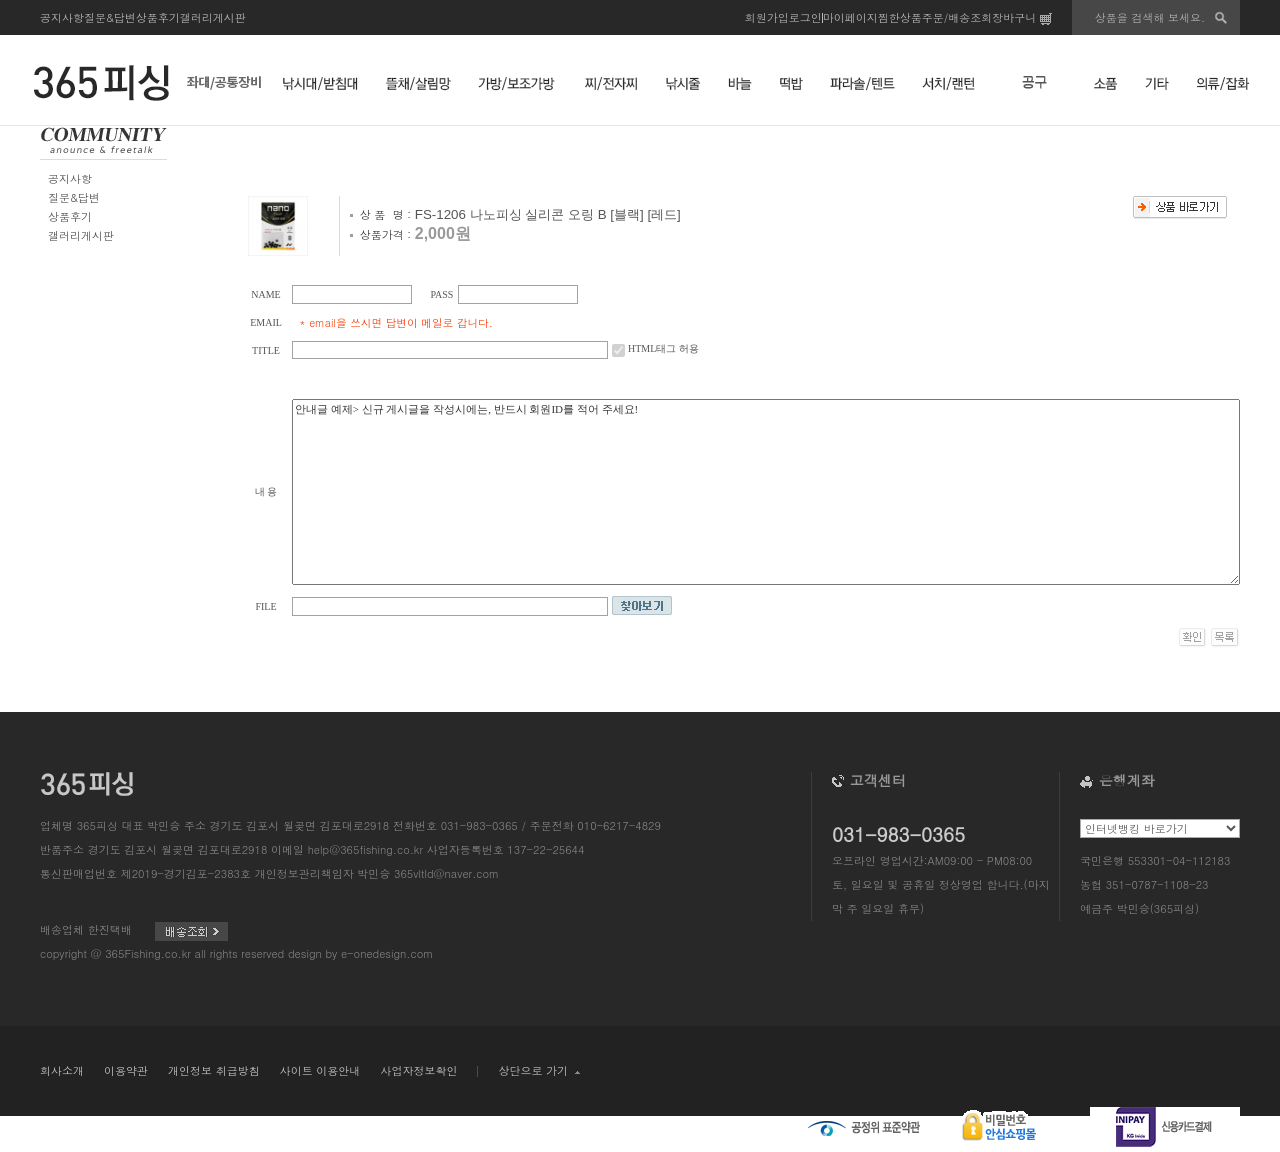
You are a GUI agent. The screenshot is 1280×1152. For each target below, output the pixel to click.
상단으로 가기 (538, 1070)
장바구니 (1022, 17)
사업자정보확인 (418, 1070)
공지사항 (62, 17)
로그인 (805, 17)
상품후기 (158, 17)
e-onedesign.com (387, 953)
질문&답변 (110, 17)
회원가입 (767, 17)
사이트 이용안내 (320, 1070)
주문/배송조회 (957, 17)
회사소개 (62, 1070)
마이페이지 (850, 17)
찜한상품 (900, 17)
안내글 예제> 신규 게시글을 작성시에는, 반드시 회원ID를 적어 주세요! (766, 492)
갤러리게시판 (213, 17)
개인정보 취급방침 (214, 1070)
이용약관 (126, 1070)
